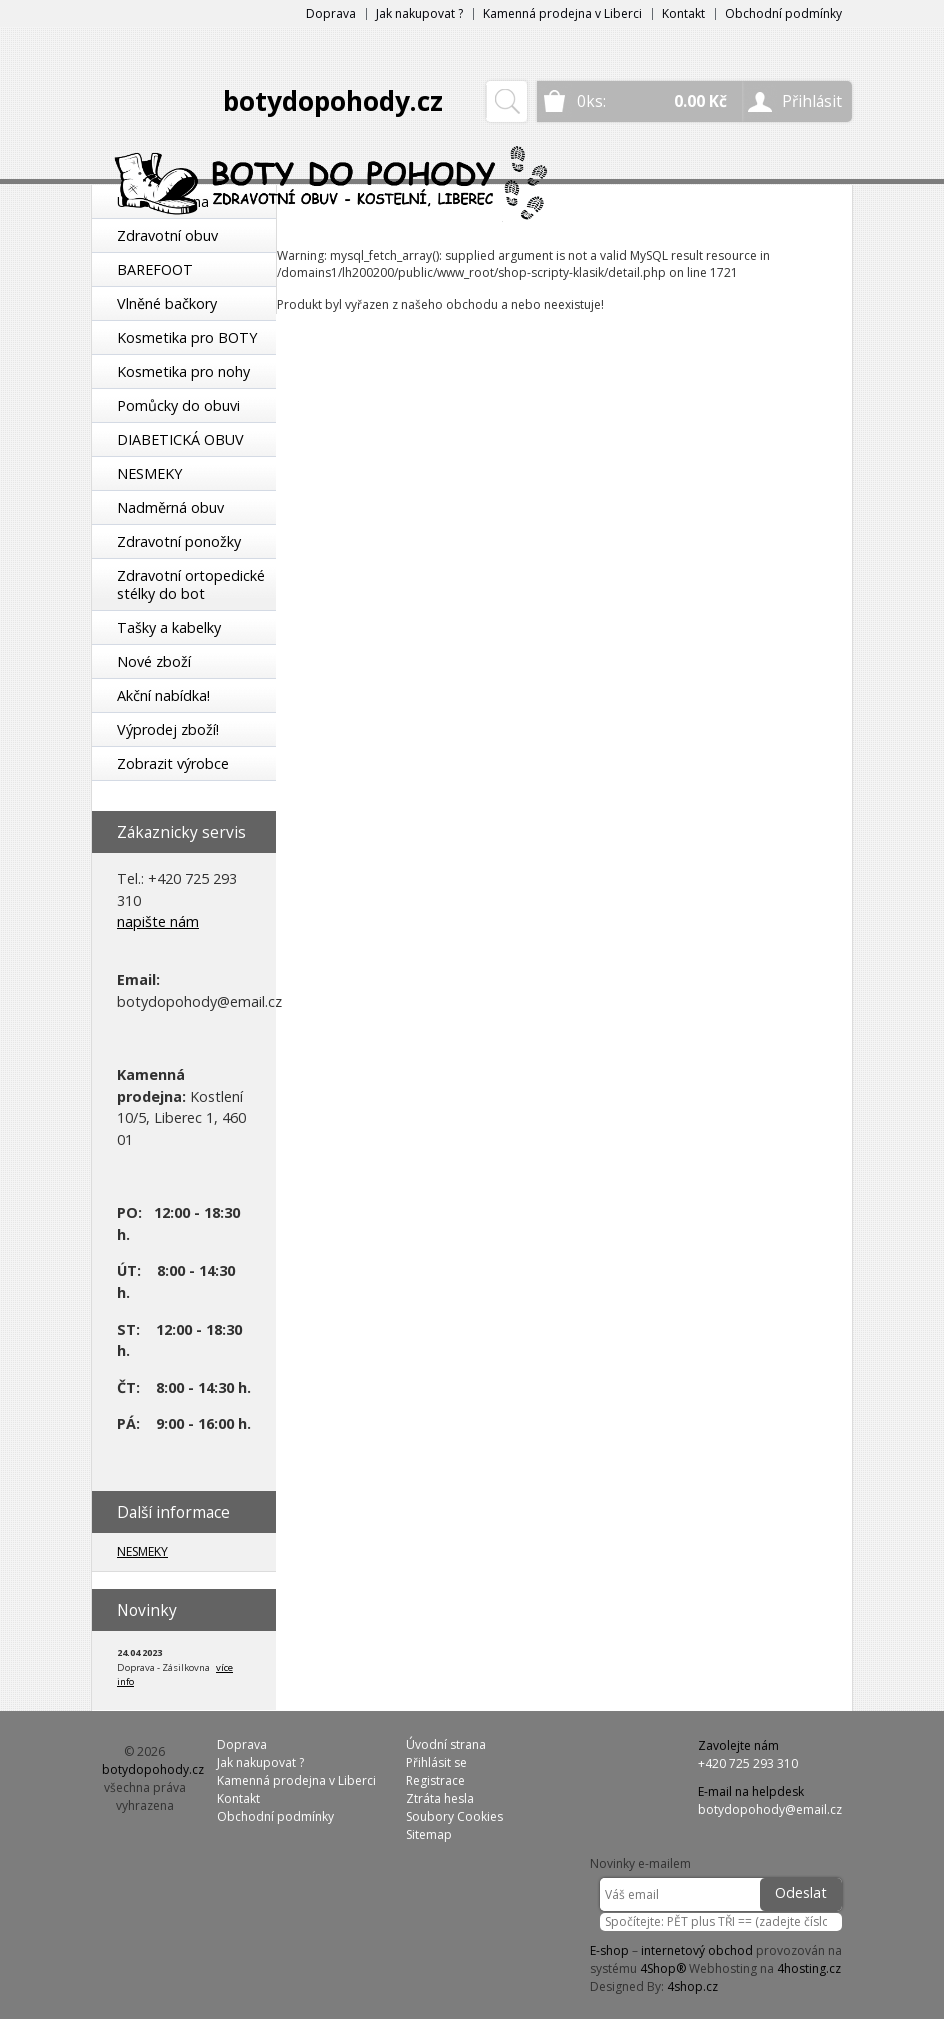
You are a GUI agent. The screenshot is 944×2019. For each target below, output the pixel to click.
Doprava (331, 13)
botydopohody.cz (333, 101)
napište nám (158, 921)
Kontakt (683, 13)
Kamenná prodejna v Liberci (562, 13)
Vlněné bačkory (167, 303)
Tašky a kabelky (169, 627)
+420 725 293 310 (748, 1763)
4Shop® (663, 1968)
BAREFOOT (155, 269)
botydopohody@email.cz (770, 1809)
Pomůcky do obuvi (178, 405)
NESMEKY (149, 473)
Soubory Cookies (454, 1816)
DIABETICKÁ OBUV (180, 439)
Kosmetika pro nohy (183, 371)
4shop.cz (692, 1986)
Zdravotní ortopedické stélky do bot (191, 584)
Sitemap (429, 1834)
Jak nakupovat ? (419, 13)
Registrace (435, 1780)
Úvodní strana (446, 1744)
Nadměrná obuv (170, 507)
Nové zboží (154, 661)
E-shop (609, 1950)
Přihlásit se (436, 1762)
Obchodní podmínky (783, 13)
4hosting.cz (809, 1968)
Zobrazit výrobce (173, 763)
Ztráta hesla (440, 1798)
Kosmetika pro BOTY (187, 337)
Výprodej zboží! (168, 729)
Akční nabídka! (163, 695)
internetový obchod (697, 1950)
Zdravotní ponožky (179, 541)
